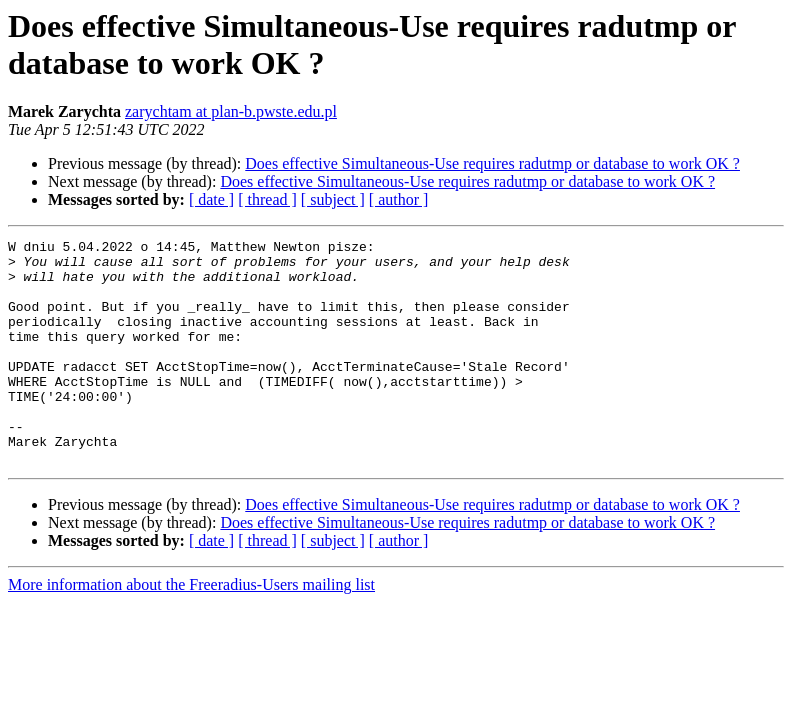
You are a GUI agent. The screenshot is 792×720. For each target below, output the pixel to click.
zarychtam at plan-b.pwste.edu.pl (231, 111)
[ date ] (211, 199)
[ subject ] (333, 199)
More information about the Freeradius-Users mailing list (191, 629)
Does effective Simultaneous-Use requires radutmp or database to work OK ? (492, 163)
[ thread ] (267, 199)
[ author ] (399, 199)
